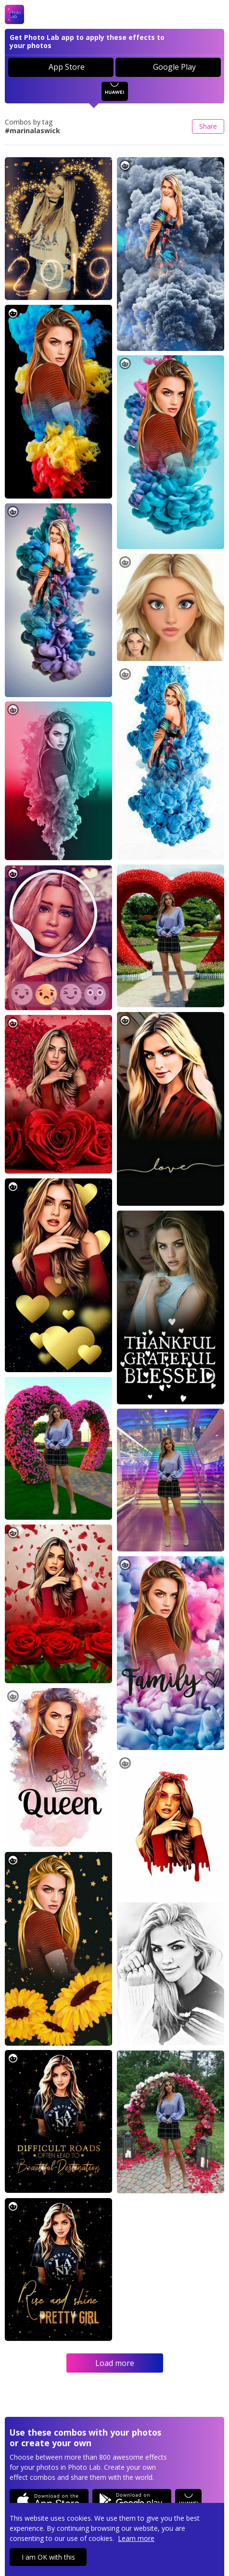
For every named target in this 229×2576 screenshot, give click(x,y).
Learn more (136, 2538)
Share (208, 126)
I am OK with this (48, 2557)
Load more (114, 2363)
